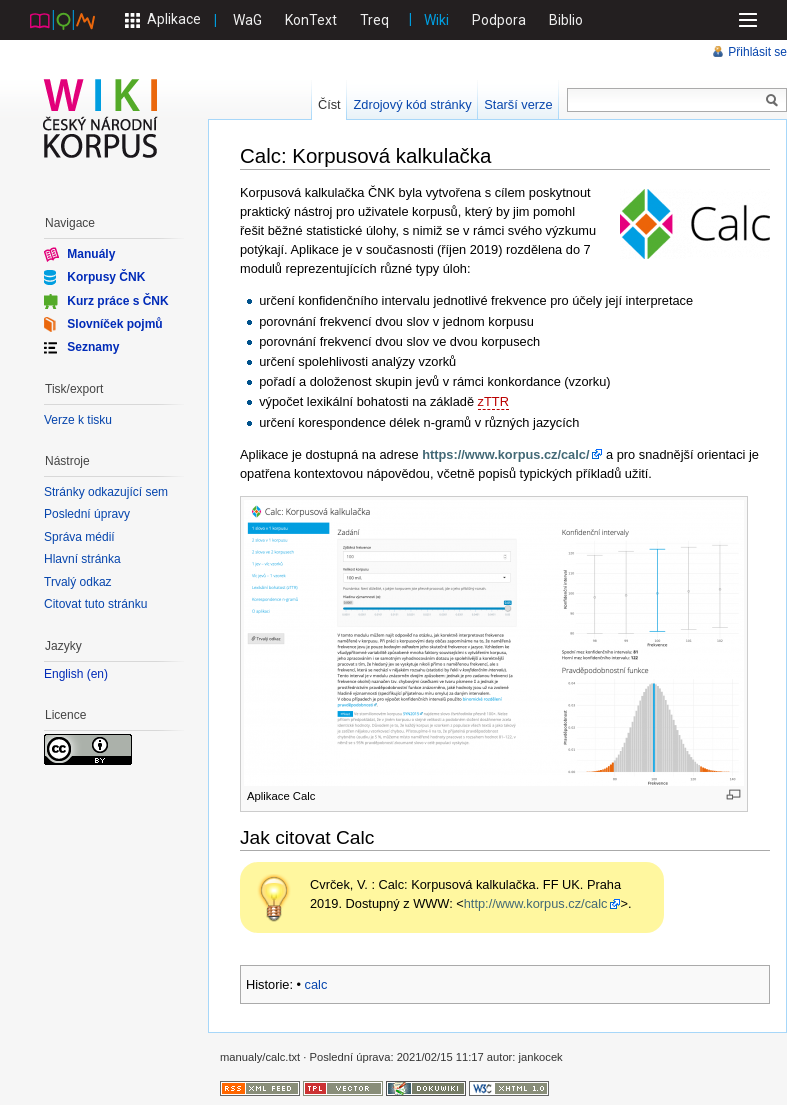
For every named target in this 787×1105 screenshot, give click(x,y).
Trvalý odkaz (78, 582)
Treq (374, 20)
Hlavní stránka (82, 559)
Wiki (436, 20)
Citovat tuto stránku (95, 604)
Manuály (91, 254)
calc (316, 984)
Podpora (499, 20)
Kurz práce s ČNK (117, 300)
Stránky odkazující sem (106, 492)
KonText (311, 20)
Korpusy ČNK (106, 277)
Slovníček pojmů (114, 324)
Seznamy (93, 347)
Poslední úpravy (87, 514)
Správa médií (79, 537)
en (97, 674)
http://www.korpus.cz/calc (536, 903)
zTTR (493, 401)
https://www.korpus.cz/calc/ (505, 454)
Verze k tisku (78, 420)
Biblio (566, 20)
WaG (247, 20)
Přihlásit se (757, 52)
